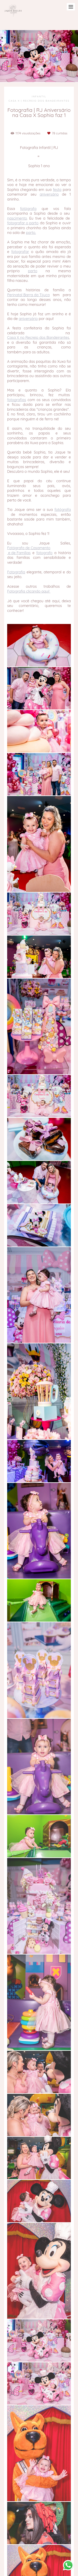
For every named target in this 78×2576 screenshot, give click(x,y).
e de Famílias (19, 553)
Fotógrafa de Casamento (28, 548)
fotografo (44, 553)
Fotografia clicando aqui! (28, 591)
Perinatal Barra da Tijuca (28, 295)
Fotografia (16, 572)
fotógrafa (28, 209)
